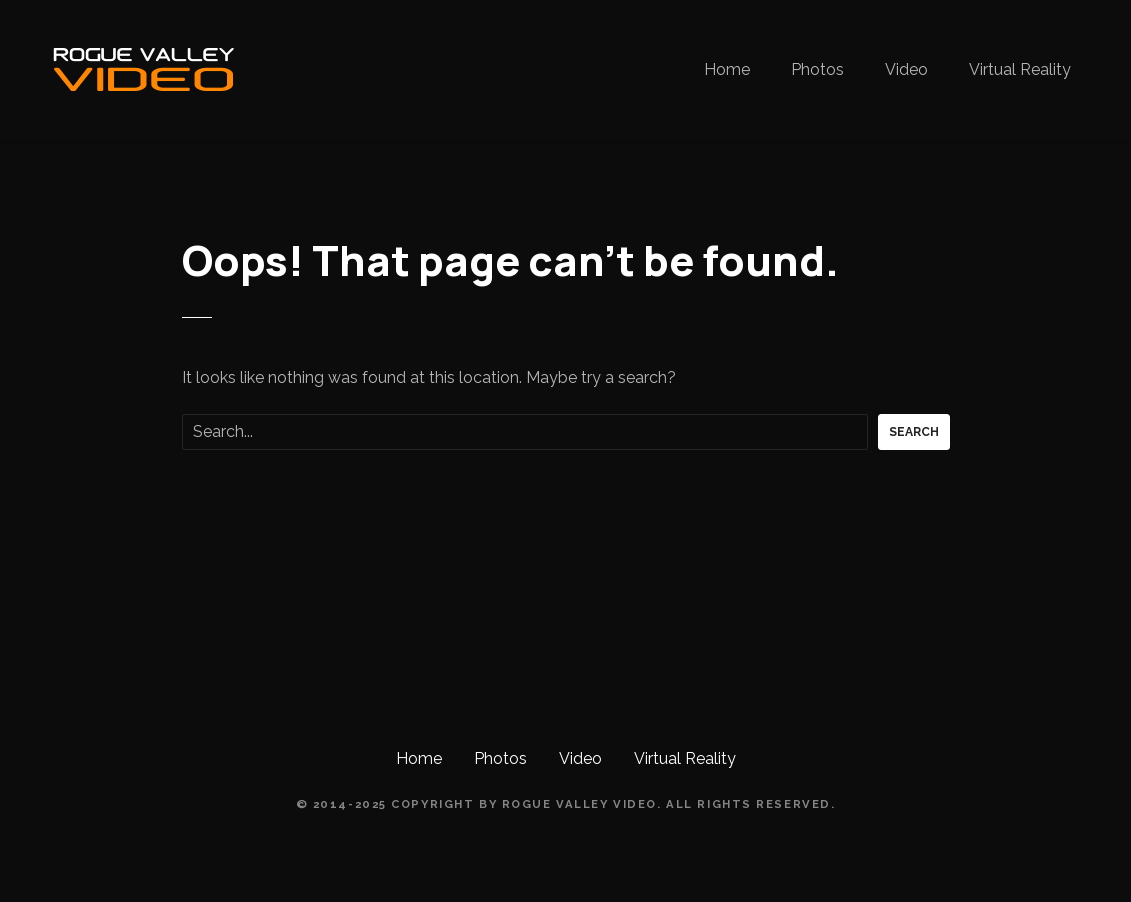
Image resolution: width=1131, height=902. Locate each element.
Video (906, 69)
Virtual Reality (1020, 69)
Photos (817, 69)
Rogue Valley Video (579, 804)
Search (914, 432)
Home (727, 69)
